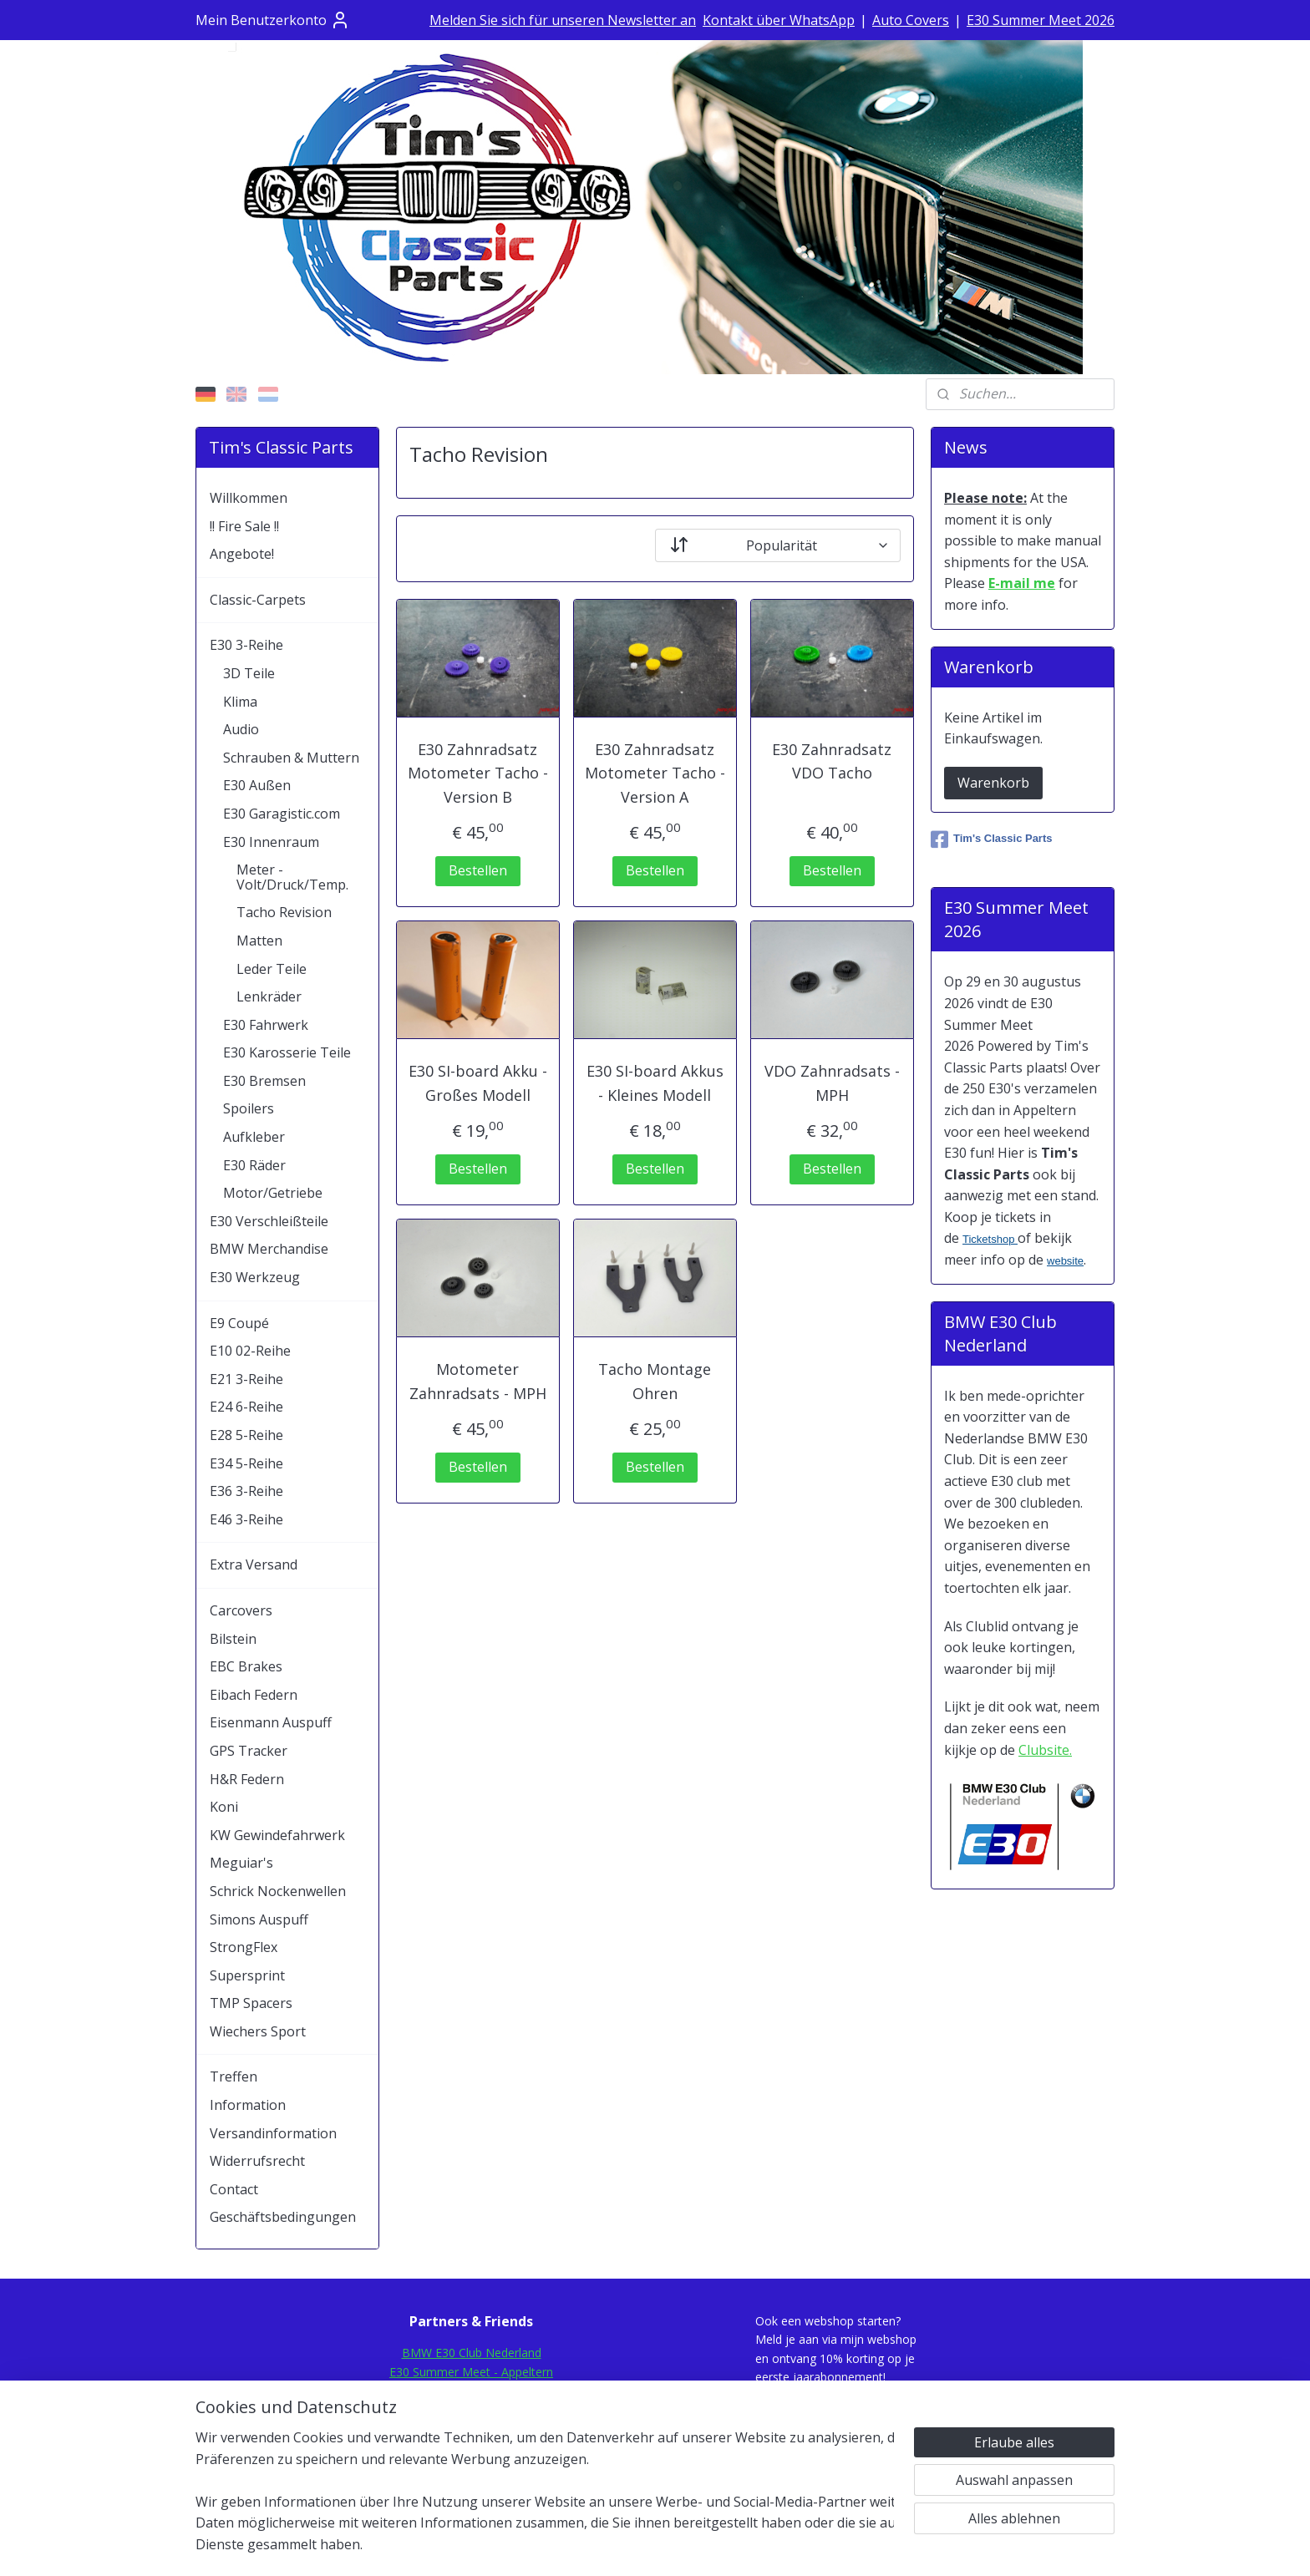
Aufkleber (254, 1137)
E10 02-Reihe (250, 1350)
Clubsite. (1045, 1750)
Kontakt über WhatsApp (779, 20)
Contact (234, 2189)
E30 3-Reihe (246, 645)
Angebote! (242, 554)
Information (248, 2105)
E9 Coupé (239, 1323)
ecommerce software (698, 2545)
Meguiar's (241, 1862)
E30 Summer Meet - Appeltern (471, 2372)
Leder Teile (271, 969)
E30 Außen (257, 785)
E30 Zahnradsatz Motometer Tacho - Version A (655, 773)
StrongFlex (243, 1947)
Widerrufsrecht (257, 2161)
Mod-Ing (472, 2446)
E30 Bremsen (264, 1081)
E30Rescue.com (472, 2409)
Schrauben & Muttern (291, 757)
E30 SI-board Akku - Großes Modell (478, 1083)
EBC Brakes (246, 1666)
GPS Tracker (248, 1751)
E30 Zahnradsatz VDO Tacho (831, 761)
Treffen (233, 2076)
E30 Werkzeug (255, 1277)
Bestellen (478, 870)
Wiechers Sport (258, 2031)
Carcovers (241, 1610)
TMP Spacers (251, 2003)
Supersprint (247, 1975)
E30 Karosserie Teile (287, 1052)
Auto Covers (910, 20)
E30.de (472, 2428)
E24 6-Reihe (246, 1406)
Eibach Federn (253, 1695)
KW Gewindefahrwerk (277, 1835)
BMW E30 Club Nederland (471, 2352)
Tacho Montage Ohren (654, 1381)
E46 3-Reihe (246, 1519)
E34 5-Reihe (246, 1463)
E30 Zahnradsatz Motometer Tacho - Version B (478, 773)
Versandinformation (273, 2133)
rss (632, 2545)
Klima (240, 701)
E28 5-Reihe (246, 1435)
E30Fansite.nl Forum (471, 2390)
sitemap (597, 2545)
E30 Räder (254, 1165)
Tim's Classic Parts (991, 839)
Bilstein (233, 1639)
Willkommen (248, 498)
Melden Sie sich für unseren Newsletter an (562, 20)
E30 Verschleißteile (269, 1221)
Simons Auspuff (259, 1919)
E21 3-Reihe (246, 1379)
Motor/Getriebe (272, 1193)
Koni (224, 1807)
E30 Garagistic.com (281, 813)
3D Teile (249, 673)
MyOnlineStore (846, 2545)
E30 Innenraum (271, 842)
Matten (259, 940)
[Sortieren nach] (778, 545)
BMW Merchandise (269, 1249)
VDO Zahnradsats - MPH (832, 1083)
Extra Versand (253, 1564)
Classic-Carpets (258, 600)
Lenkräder (269, 996)
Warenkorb (993, 782)
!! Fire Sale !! (244, 526)
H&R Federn (247, 1779)
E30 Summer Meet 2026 (1041, 20)
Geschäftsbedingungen (283, 2217)
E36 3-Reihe (246, 1491)
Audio (241, 729)
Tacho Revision (284, 912)
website (1065, 1261)
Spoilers (248, 1108)
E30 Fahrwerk (265, 1025)
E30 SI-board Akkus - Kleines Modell (655, 1083)
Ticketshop (990, 1239)
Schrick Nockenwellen (278, 1891)
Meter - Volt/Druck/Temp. (292, 877)
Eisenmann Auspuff (271, 1722)
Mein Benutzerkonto (272, 20)
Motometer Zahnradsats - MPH (477, 1381)
